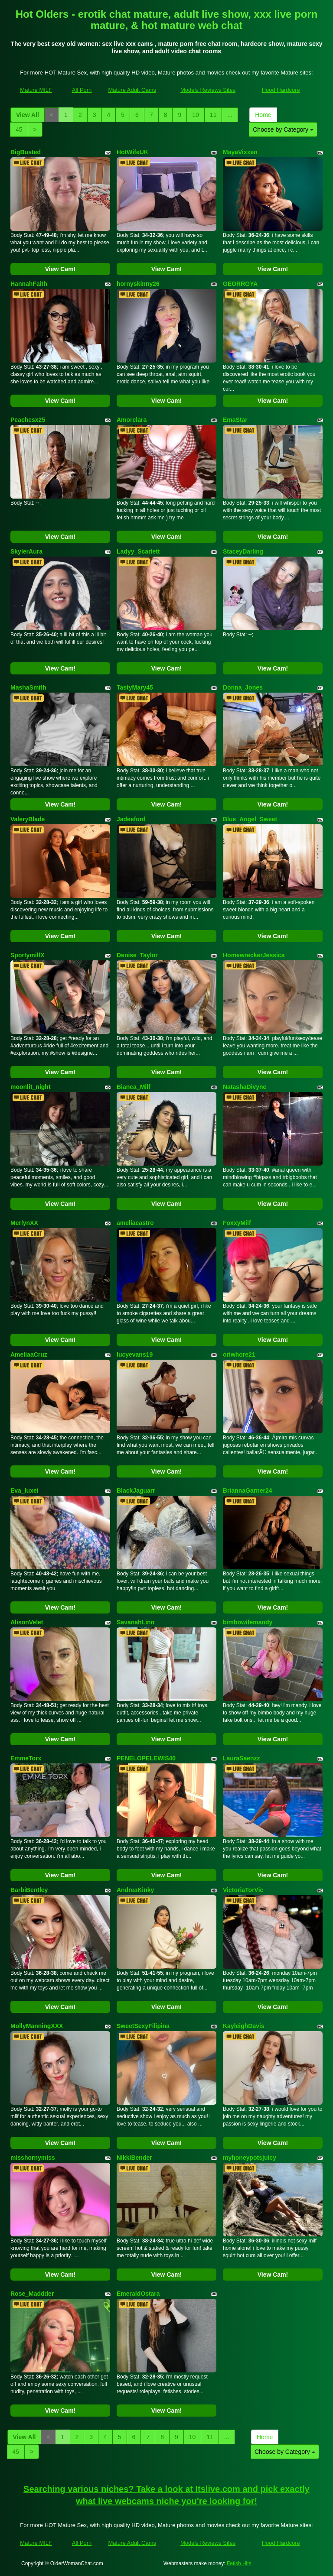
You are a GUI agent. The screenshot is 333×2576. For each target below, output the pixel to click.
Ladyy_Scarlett (138, 551)
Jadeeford (131, 819)
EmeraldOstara (138, 2293)
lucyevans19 (135, 1354)
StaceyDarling (243, 551)
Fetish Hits (239, 2563)
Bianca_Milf (133, 1086)
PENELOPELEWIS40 (146, 1758)
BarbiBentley (29, 1889)
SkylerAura (26, 551)
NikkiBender (134, 2157)
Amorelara (132, 419)
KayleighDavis (243, 2025)
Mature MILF (36, 90)
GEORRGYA (240, 283)
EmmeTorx (25, 1758)
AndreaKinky (135, 1889)
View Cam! (60, 269)
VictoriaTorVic (243, 1889)
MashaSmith (28, 687)
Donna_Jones (243, 687)
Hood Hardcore (281, 90)
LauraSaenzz (241, 1758)
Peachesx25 (27, 419)
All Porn (82, 90)
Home (263, 114)
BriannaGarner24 (247, 1490)
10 (195, 114)
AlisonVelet (26, 1622)
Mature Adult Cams (132, 90)
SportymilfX (27, 955)
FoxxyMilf (237, 1222)
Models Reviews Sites (207, 90)
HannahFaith (28, 283)
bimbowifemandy (247, 1622)
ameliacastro (135, 1222)
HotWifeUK (132, 152)
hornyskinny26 (138, 283)
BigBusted (25, 152)
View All (27, 114)
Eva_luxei (24, 1490)
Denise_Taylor (137, 955)
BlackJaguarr (136, 1490)
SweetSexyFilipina (143, 2025)
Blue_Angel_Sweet (250, 819)
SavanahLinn (135, 1622)
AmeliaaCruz (28, 1354)
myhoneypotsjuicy (249, 2157)
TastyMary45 (135, 687)
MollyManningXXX (36, 2025)
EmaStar (235, 419)
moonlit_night (30, 1086)
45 (19, 129)
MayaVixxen (240, 152)
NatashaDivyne (244, 1086)
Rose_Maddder (32, 2293)
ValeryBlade (27, 819)
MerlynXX (24, 1222)
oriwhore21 (239, 1354)
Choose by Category (283, 129)
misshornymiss (32, 2157)
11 (213, 114)
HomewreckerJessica (253, 955)
